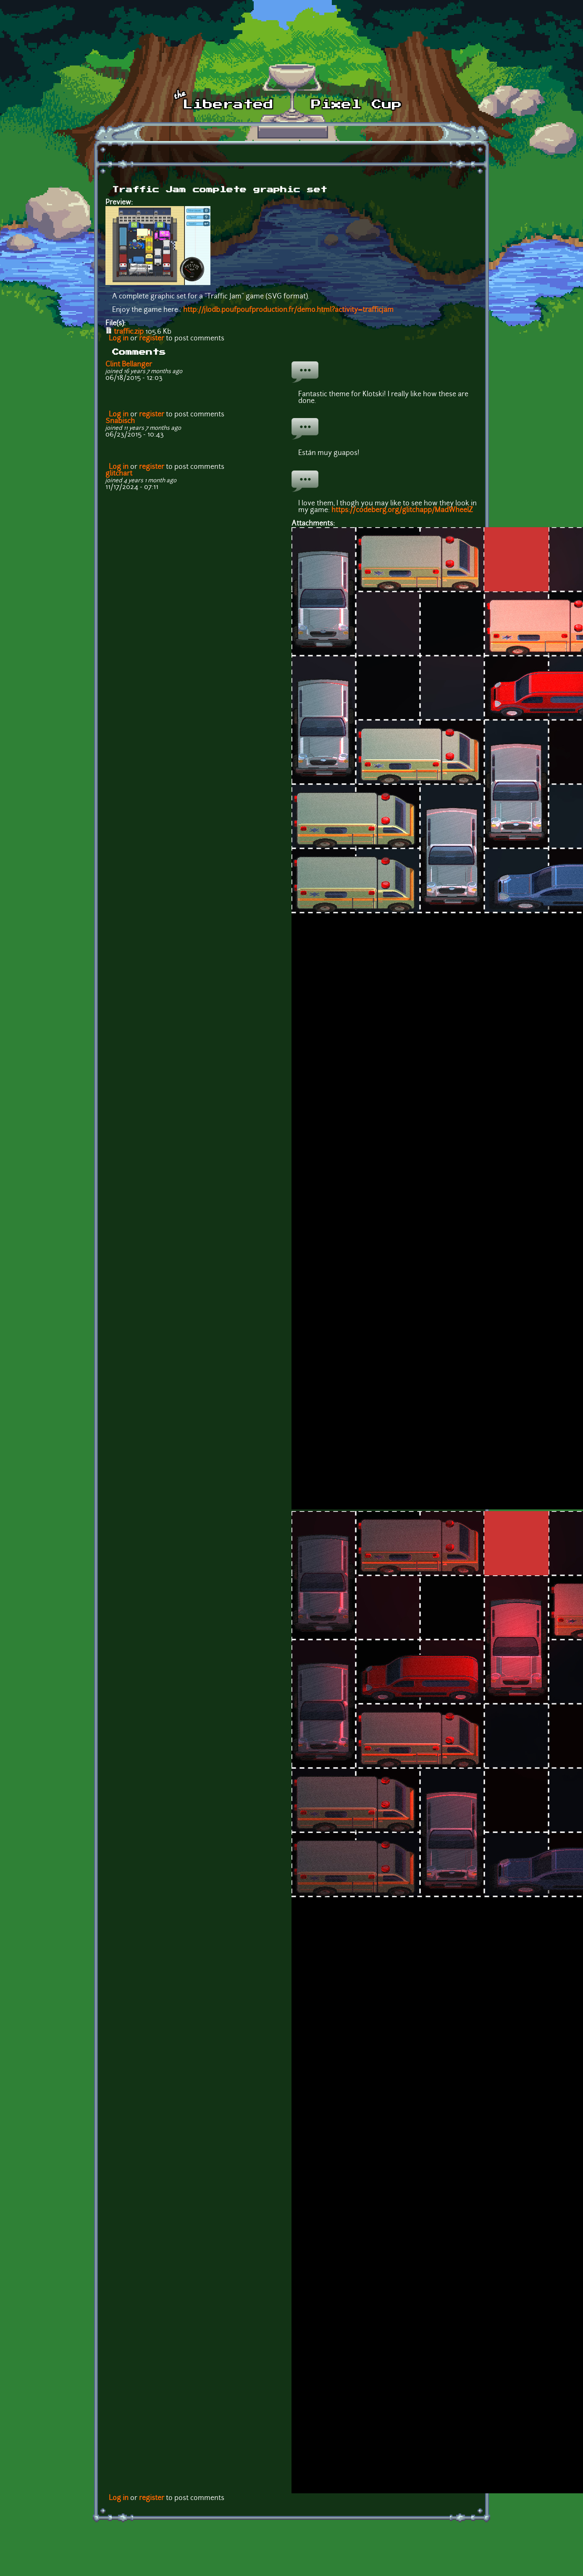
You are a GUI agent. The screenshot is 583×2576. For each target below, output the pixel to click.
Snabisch (120, 421)
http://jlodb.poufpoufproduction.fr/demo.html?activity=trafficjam (288, 310)
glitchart (118, 474)
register (151, 338)
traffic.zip (129, 332)
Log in (119, 338)
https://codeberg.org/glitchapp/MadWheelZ (402, 510)
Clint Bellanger (128, 364)
